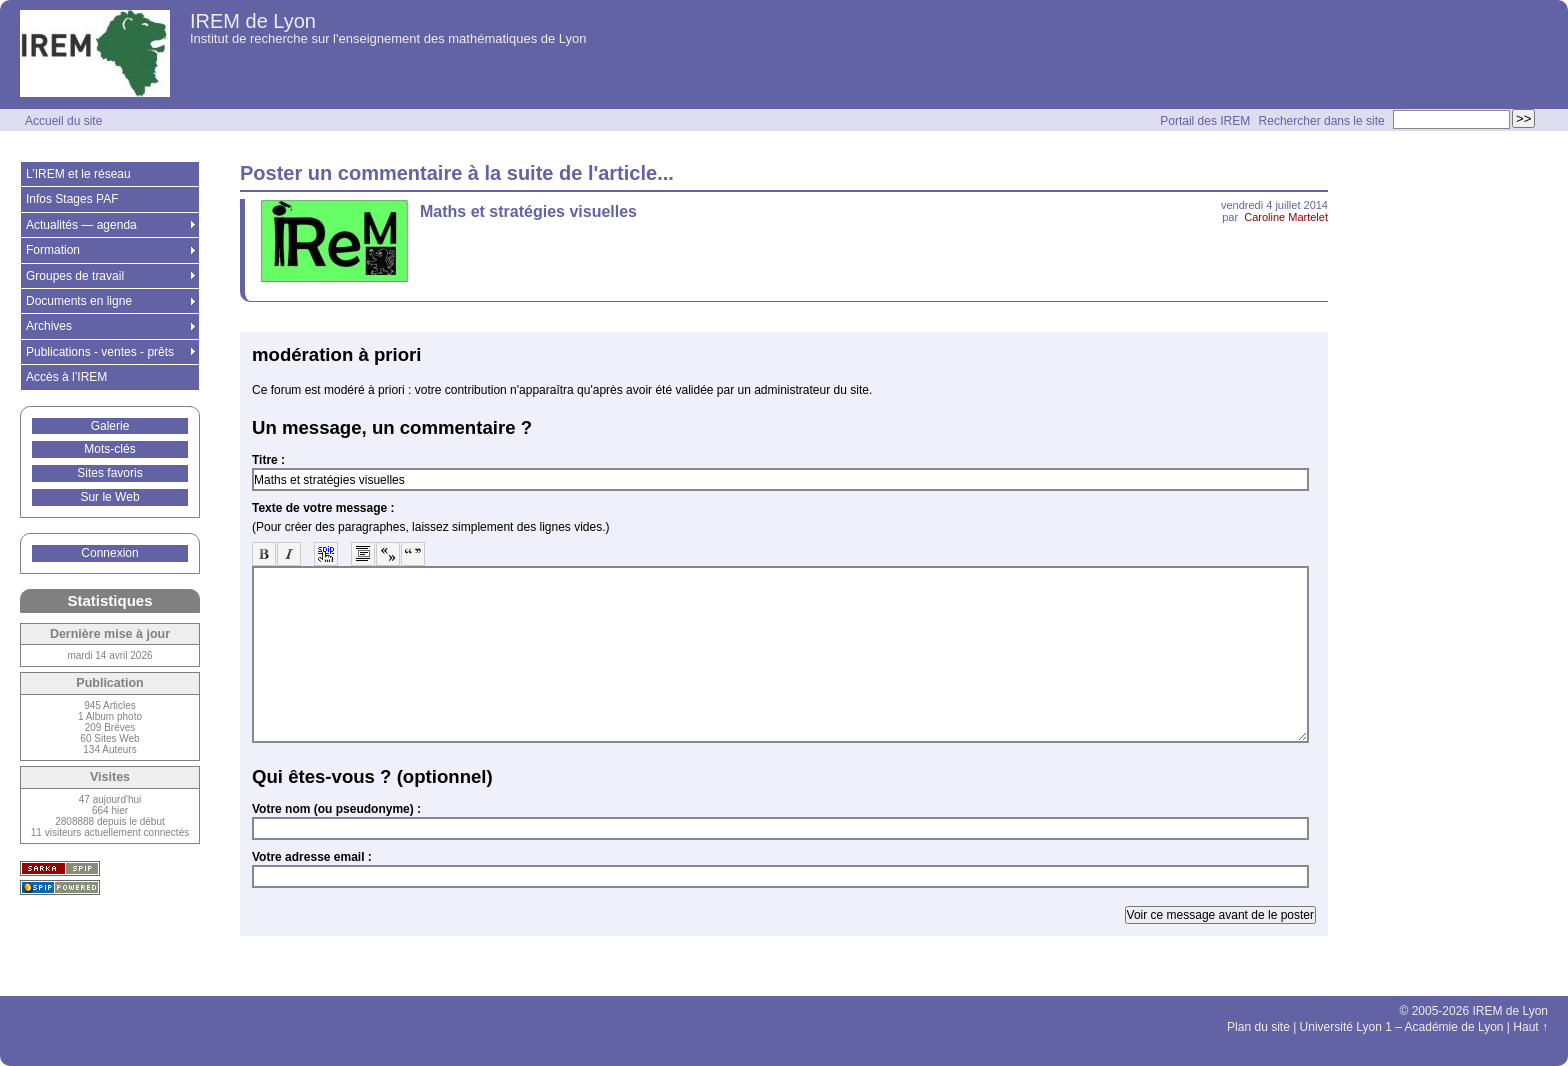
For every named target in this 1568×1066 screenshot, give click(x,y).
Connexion (109, 553)
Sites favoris (109, 473)
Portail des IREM (1205, 121)
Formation (53, 250)
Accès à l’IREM (66, 377)
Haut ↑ (1530, 1027)
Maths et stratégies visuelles (528, 211)
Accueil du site (63, 121)
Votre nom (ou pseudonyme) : (336, 809)
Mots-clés (109, 449)
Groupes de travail (75, 276)
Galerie (110, 426)
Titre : (268, 460)
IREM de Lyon (253, 21)
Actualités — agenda (81, 225)
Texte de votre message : (323, 508)
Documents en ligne (79, 301)
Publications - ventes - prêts (100, 352)
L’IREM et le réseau (78, 174)
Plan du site (1258, 1027)
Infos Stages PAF (72, 199)
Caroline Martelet (1286, 217)
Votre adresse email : (312, 857)
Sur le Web (109, 497)
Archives (49, 326)
